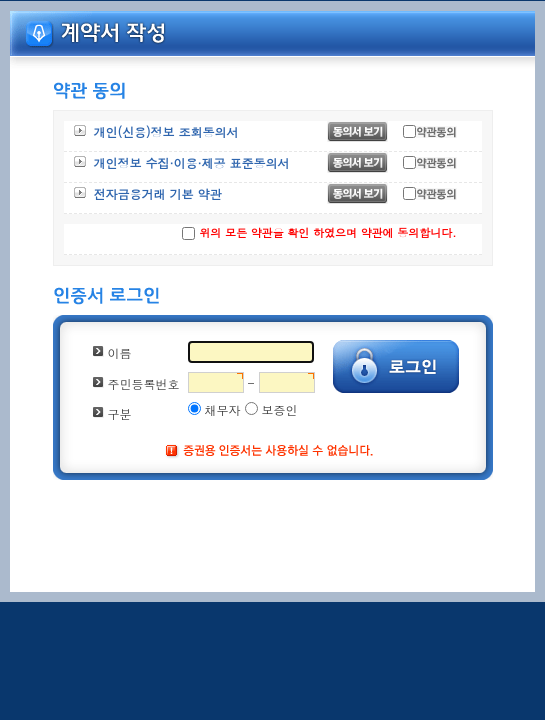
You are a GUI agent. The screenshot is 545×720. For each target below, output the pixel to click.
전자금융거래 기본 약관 (158, 193)
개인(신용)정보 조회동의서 (166, 131)
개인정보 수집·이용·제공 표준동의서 (192, 162)
